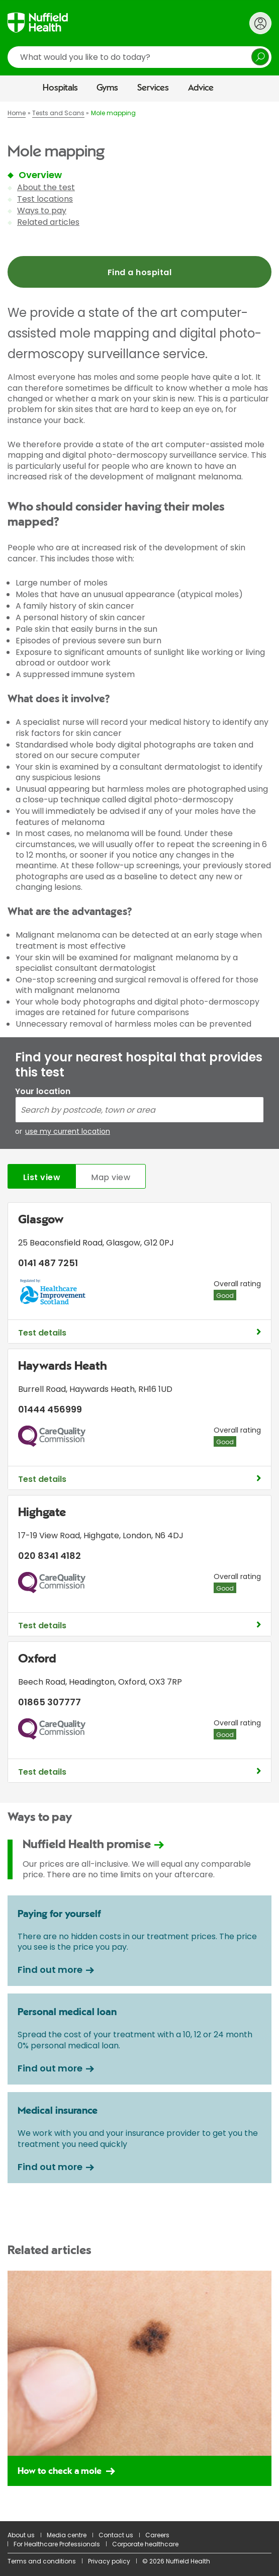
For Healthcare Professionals (57, 2544)
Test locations (45, 199)
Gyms (107, 88)
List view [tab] (41, 1177)
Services (153, 88)
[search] (139, 57)
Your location (42, 1091)
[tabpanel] (139, 1495)
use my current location (67, 1131)
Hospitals (60, 88)
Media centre (66, 2535)
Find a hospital (139, 272)
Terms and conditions (42, 2561)
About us (21, 2535)
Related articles (48, 222)
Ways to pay (41, 210)
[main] (139, 1311)
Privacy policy (109, 2561)
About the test (46, 187)
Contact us (116, 2535)
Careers (157, 2535)
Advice (201, 88)
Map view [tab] (110, 1177)
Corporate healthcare (145, 2544)
